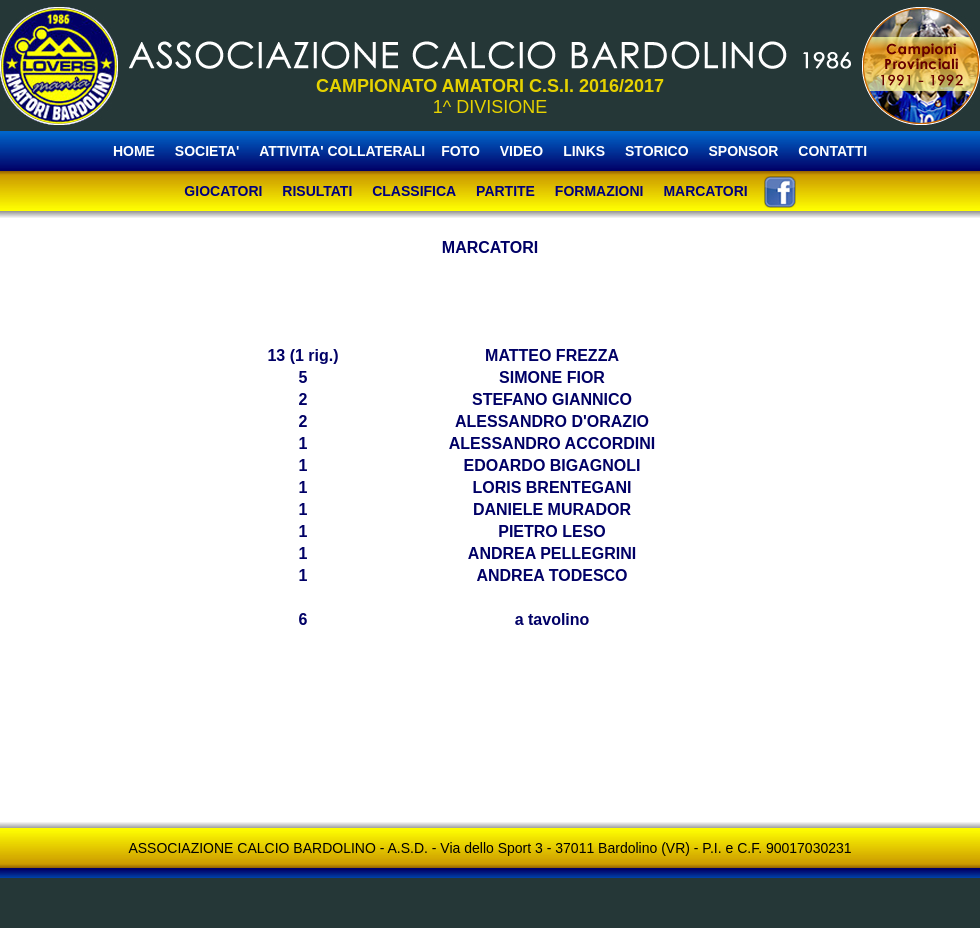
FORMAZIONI (599, 191)
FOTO (460, 151)
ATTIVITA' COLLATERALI (342, 151)
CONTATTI (832, 151)
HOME (134, 151)
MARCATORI (705, 191)
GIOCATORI (223, 191)
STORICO (657, 151)
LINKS (584, 151)
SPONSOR (743, 151)
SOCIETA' (209, 151)
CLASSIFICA (414, 191)
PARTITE (505, 191)
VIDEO (522, 151)
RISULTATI (317, 191)
